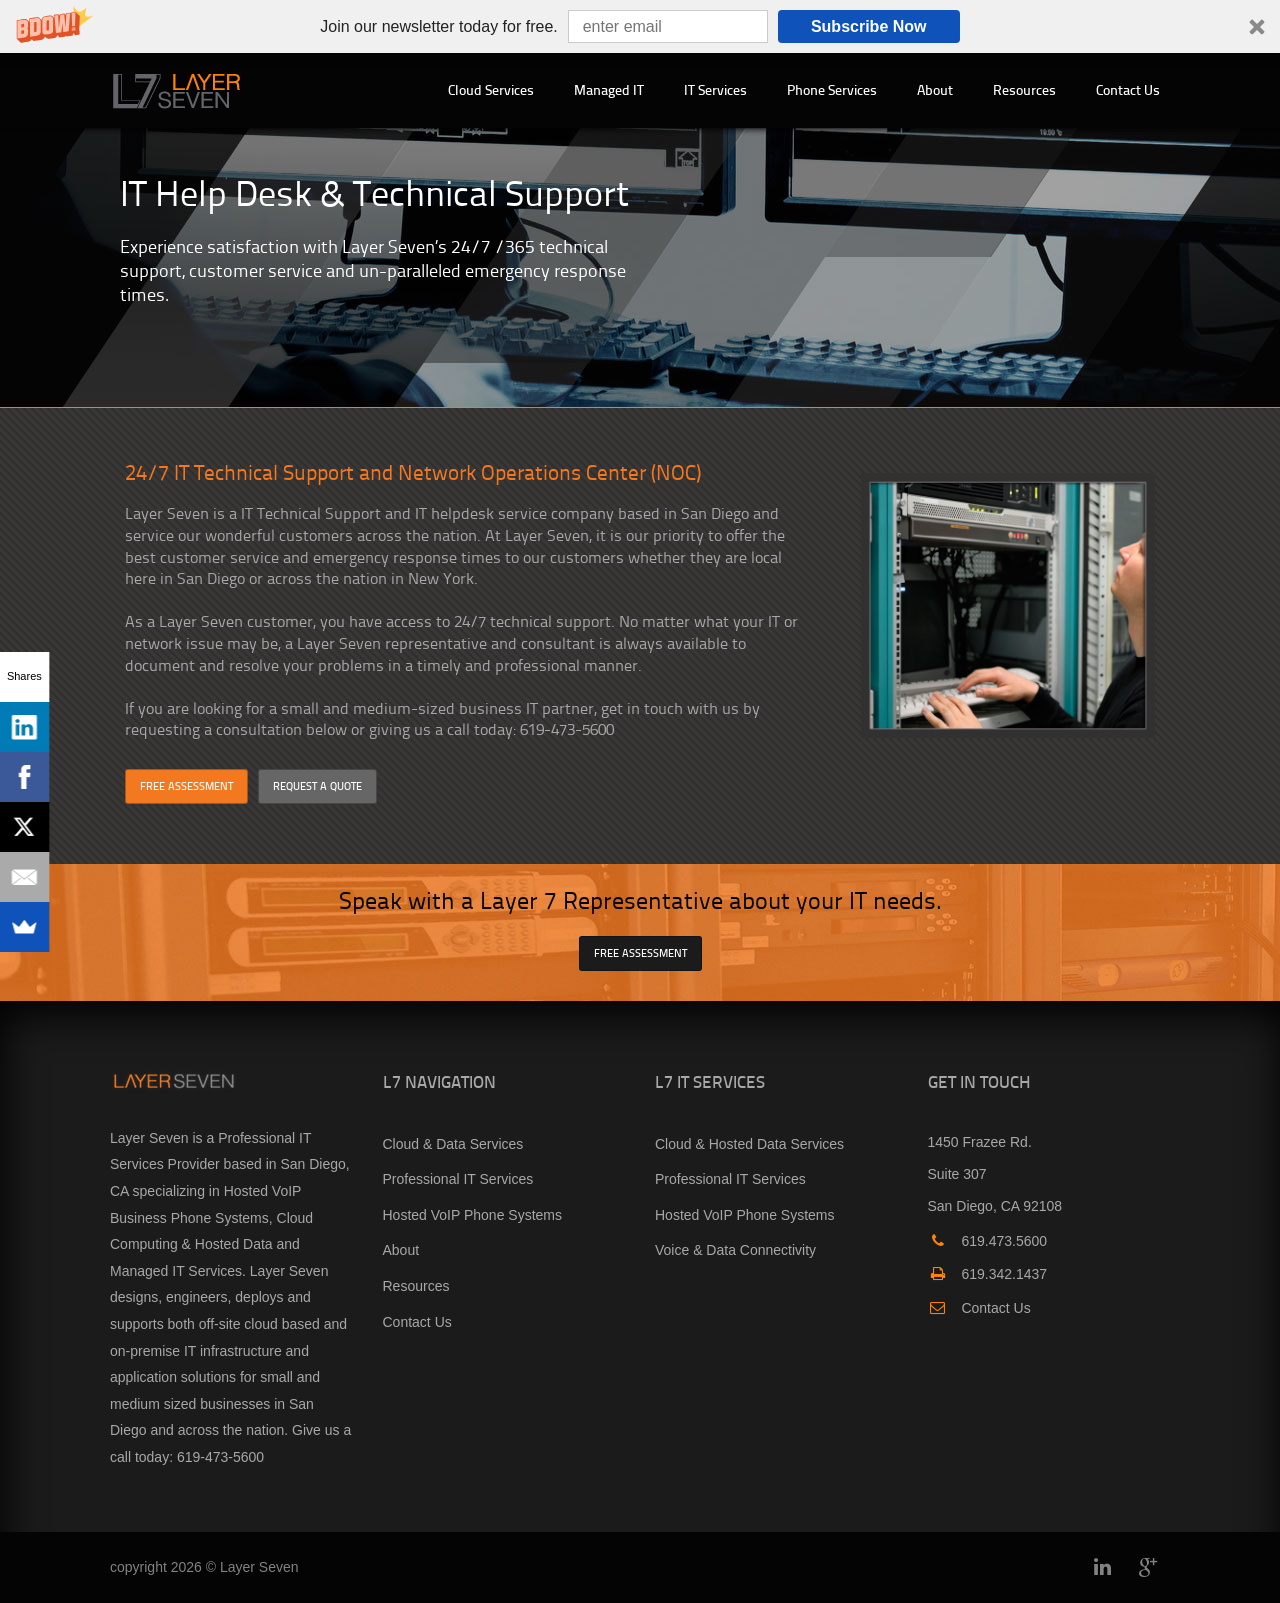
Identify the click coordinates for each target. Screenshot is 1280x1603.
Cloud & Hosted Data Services (749, 1144)
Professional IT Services (458, 1179)
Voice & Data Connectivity (735, 1250)
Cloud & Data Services (453, 1144)
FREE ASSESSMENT (186, 785)
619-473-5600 (220, 1457)
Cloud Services (491, 89)
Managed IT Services (176, 1271)
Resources (1024, 89)
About (935, 89)
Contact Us (1128, 89)
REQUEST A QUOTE (317, 785)
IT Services (715, 89)
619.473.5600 (988, 1241)
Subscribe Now (869, 26)
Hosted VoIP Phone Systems (473, 1215)
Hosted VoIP (263, 1191)
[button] (640, 26)
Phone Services (832, 89)
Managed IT (609, 89)
